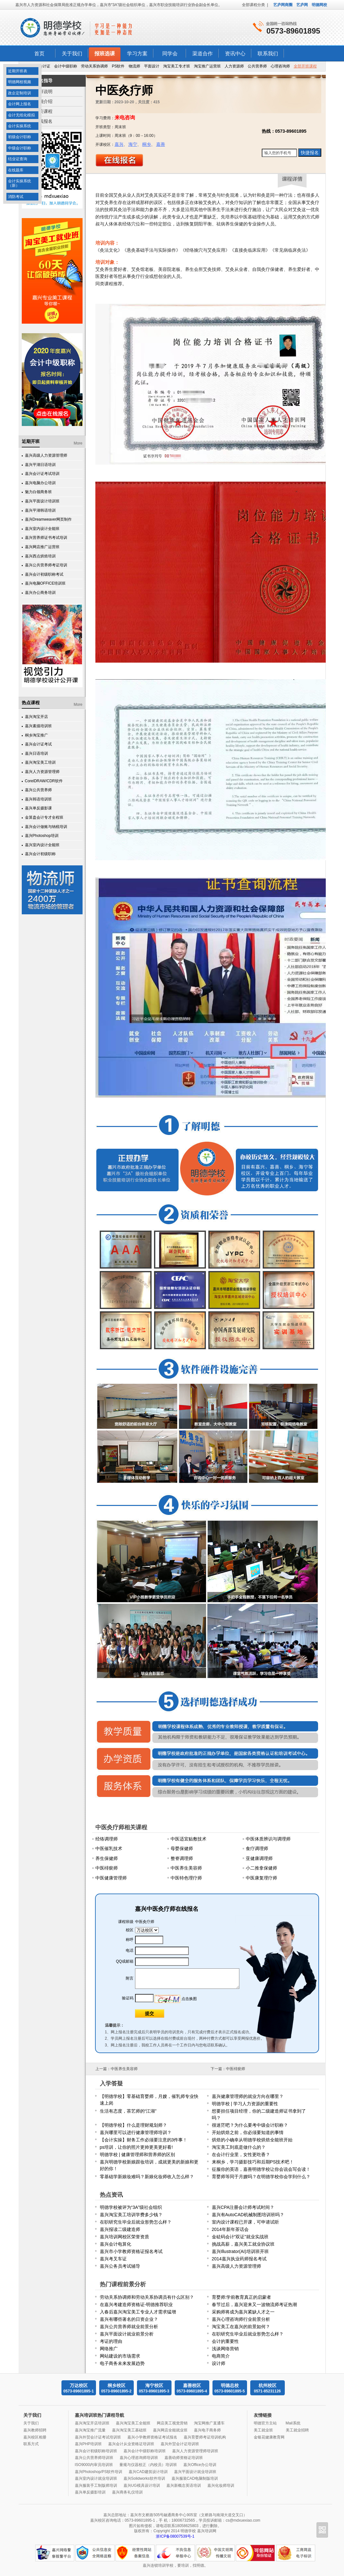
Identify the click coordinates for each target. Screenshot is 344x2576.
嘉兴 (119, 144)
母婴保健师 (182, 1848)
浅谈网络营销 (225, 2348)
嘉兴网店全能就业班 (170, 2430)
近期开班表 (17, 71)
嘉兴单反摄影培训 (90, 2492)
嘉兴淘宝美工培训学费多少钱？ (131, 2214)
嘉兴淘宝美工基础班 (129, 2430)
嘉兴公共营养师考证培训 (46, 565)
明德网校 (319, 5)
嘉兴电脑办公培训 (40, 483)
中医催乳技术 (108, 1848)
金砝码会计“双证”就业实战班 (240, 2236)
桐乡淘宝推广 (36, 735)
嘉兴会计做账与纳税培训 (46, 826)
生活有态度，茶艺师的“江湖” (128, 2111)
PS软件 (118, 66)
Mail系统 (293, 2423)
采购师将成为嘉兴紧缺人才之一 (243, 2311)
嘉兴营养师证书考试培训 (46, 537)
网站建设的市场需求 (120, 2356)
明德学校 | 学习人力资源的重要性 (245, 2103)
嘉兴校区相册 (34, 2437)
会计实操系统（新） (19, 183)
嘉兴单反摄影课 (38, 808)
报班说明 (43, 91)
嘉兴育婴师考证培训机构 (205, 2437)
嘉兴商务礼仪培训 (127, 2492)
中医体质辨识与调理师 (268, 1838)
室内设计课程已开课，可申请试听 (245, 2222)
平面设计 (151, 66)
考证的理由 (111, 2341)
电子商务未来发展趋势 (122, 2363)
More (78, 443)
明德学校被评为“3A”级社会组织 (131, 2207)
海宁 (132, 144)
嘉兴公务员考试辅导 (120, 2266)
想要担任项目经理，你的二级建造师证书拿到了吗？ (259, 2114)
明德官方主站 (265, 2423)
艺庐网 (302, 5)
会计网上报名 (19, 104)
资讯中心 (235, 53)
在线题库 (15, 170)
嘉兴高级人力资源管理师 (46, 455)
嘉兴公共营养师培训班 (94, 2457)
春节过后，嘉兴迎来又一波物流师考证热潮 (254, 2304)
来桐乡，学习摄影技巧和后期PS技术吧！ (253, 2161)
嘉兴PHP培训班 (88, 2444)
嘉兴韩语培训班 (38, 799)
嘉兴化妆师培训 (220, 2485)
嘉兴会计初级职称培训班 (96, 2451)
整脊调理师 (182, 1858)
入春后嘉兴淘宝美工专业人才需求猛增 (138, 2311)
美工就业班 (263, 2430)
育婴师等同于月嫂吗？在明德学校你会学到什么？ (261, 2176)
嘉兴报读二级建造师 (120, 2229)
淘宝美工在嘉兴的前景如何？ (241, 2326)
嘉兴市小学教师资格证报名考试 (131, 2251)
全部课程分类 (253, 5)
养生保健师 (106, 1858)
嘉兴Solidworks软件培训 (144, 2478)
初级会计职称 (19, 137)
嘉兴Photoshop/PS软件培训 (99, 2472)
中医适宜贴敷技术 (188, 1838)
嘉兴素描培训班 (38, 726)
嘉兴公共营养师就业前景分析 (129, 2326)
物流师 (134, 66)
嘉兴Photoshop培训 (42, 835)
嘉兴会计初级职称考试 (44, 574)
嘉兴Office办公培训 (199, 2464)
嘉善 (160, 144)
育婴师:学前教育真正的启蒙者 (241, 2297)
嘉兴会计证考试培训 (42, 473)
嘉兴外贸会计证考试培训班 (98, 2437)
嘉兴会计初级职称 (40, 854)
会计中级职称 (65, 66)
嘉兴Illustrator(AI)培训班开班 (240, 2251)
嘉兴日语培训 (36, 753)
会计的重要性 (225, 2341)
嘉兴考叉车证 (113, 2258)
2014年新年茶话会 (230, 2229)
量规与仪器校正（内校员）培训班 (148, 2464)
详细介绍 (43, 101)
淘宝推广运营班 (207, 66)
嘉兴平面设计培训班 (42, 501)
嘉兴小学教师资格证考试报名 (152, 2437)
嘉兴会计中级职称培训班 (145, 2451)
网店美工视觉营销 (172, 2423)
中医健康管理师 (111, 1877)
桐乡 (146, 144)
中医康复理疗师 (261, 1877)
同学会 (170, 53)
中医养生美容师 (186, 1868)
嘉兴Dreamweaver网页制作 (48, 519)
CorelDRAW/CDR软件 (44, 781)
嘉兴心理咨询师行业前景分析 (241, 2319)
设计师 (218, 2363)
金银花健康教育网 (269, 2437)
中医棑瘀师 (106, 1868)
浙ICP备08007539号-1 (175, 2536)
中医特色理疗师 (186, 1877)
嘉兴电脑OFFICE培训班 (45, 583)
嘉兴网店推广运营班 (42, 547)
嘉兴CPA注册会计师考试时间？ (243, 2207)
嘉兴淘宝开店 (36, 716)
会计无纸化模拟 (21, 115)
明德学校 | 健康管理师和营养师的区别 (137, 2154)
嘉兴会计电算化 (115, 2244)
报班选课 (104, 53)
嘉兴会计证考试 (38, 744)
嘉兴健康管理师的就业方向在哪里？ (248, 2096)
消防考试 (15, 196)
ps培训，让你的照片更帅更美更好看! (136, 2147)
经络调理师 (106, 1838)
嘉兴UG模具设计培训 (142, 2485)
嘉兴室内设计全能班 (42, 528)
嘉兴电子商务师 (207, 2430)
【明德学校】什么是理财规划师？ (133, 2125)
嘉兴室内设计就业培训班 (96, 2478)
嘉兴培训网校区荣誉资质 (124, 2236)
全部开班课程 (305, 66)
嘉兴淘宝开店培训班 (92, 2423)
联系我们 (268, 53)
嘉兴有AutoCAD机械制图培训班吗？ (248, 2214)
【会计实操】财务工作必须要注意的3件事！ (144, 2139)
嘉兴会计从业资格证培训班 (131, 2444)
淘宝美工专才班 (176, 66)
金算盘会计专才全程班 (44, 817)
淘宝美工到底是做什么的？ (239, 2147)
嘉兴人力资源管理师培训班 (195, 2451)
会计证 (44, 66)
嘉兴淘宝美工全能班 (133, 2423)
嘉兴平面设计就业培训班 (195, 2472)
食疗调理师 (257, 1848)
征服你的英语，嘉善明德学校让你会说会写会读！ (261, 2169)
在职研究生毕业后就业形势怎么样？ (136, 2222)
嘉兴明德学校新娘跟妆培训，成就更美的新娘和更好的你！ (149, 2165)
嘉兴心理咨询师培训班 (139, 2457)
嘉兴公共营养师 (38, 790)
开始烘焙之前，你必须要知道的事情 (248, 2132)
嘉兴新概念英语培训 (183, 2485)
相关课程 (43, 111)
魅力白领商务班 (38, 492)
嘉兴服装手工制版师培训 (96, 2485)
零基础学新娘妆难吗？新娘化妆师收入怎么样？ (147, 2176)
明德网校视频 (19, 82)
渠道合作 (202, 53)
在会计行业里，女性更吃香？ (241, 2154)
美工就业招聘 (297, 2430)
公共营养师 (257, 66)
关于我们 (72, 53)
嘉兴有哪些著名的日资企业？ (129, 2319)
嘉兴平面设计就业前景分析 (127, 2333)
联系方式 (31, 2444)
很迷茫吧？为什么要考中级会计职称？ (250, 2125)
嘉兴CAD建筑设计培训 (148, 2472)
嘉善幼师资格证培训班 (183, 2457)
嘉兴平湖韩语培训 (40, 510)
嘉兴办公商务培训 (40, 592)
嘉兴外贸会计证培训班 (180, 2444)
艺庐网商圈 (282, 5)
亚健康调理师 (259, 1858)
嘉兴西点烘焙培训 (40, 556)
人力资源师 (234, 66)
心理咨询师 (280, 66)
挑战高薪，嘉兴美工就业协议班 (243, 2244)
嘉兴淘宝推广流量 (90, 2430)
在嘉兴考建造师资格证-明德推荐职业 (136, 2304)
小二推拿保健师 (261, 1868)
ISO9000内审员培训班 (94, 2464)
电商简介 (221, 2356)
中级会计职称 (19, 148)
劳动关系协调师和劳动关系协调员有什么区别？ (147, 2297)
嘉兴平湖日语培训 (40, 464)
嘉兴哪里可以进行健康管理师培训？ (136, 2132)
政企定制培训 (19, 93)
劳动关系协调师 (94, 66)
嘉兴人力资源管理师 (42, 771)
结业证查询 (17, 159)
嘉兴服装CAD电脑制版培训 (195, 2478)
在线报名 (43, 121)
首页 (39, 53)
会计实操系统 (19, 126)
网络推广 (109, 2348)
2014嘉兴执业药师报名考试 (239, 2258)
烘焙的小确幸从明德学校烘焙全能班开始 (252, 2139)
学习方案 (137, 53)
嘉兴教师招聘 (34, 2430)
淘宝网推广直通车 (209, 2423)
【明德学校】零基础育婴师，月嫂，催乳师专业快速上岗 (149, 2100)
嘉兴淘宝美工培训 (40, 762)
